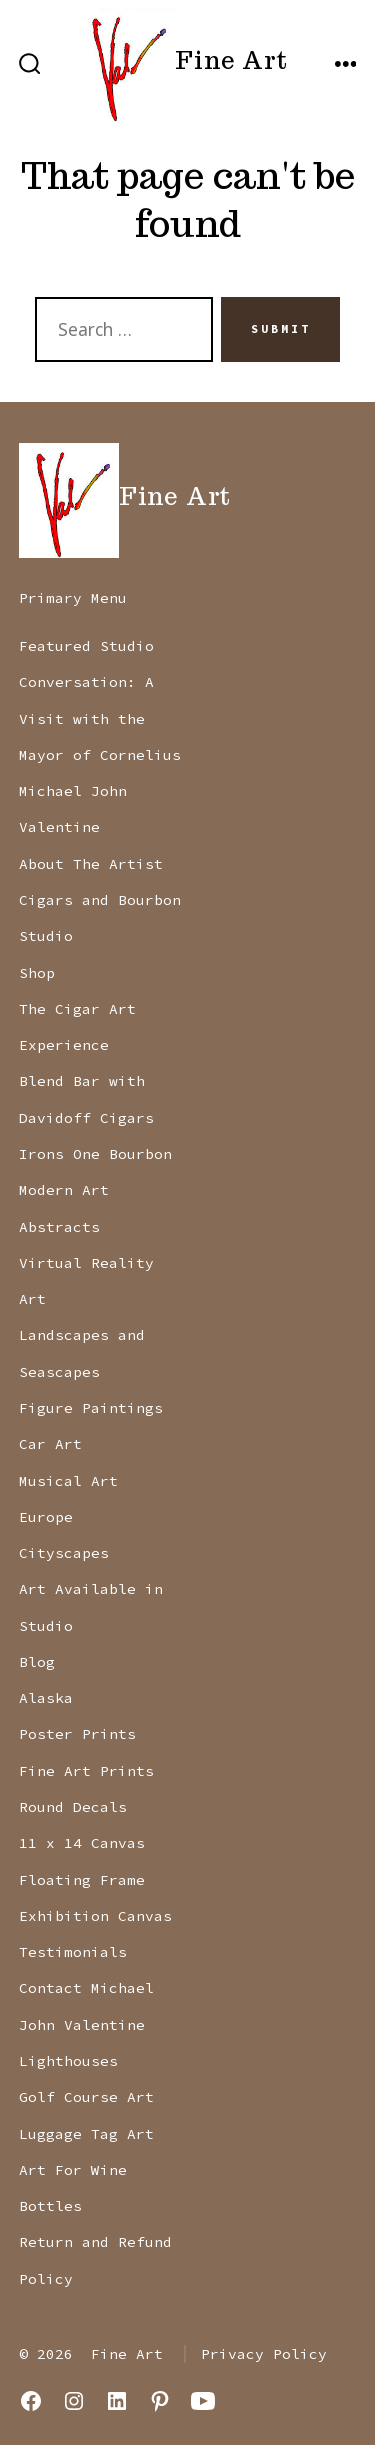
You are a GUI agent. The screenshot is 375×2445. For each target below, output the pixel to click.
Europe (46, 1517)
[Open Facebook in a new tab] (31, 2401)
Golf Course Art (86, 2097)
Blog (37, 1662)
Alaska (46, 1698)
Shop (37, 973)
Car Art (50, 1444)
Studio (46, 936)
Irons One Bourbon (95, 1154)
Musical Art (68, 1481)
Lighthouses (68, 2061)
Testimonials (73, 1952)
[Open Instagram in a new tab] (74, 2401)
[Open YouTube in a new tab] (203, 2401)
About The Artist (91, 864)
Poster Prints (77, 1734)
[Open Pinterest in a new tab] (160, 2401)
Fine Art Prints (86, 1771)
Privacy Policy (264, 2354)
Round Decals (73, 1807)
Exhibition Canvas (95, 1916)
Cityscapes (64, 1553)
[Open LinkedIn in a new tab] (117, 2401)
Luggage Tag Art (86, 2134)
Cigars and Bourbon (100, 900)
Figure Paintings (91, 1408)
